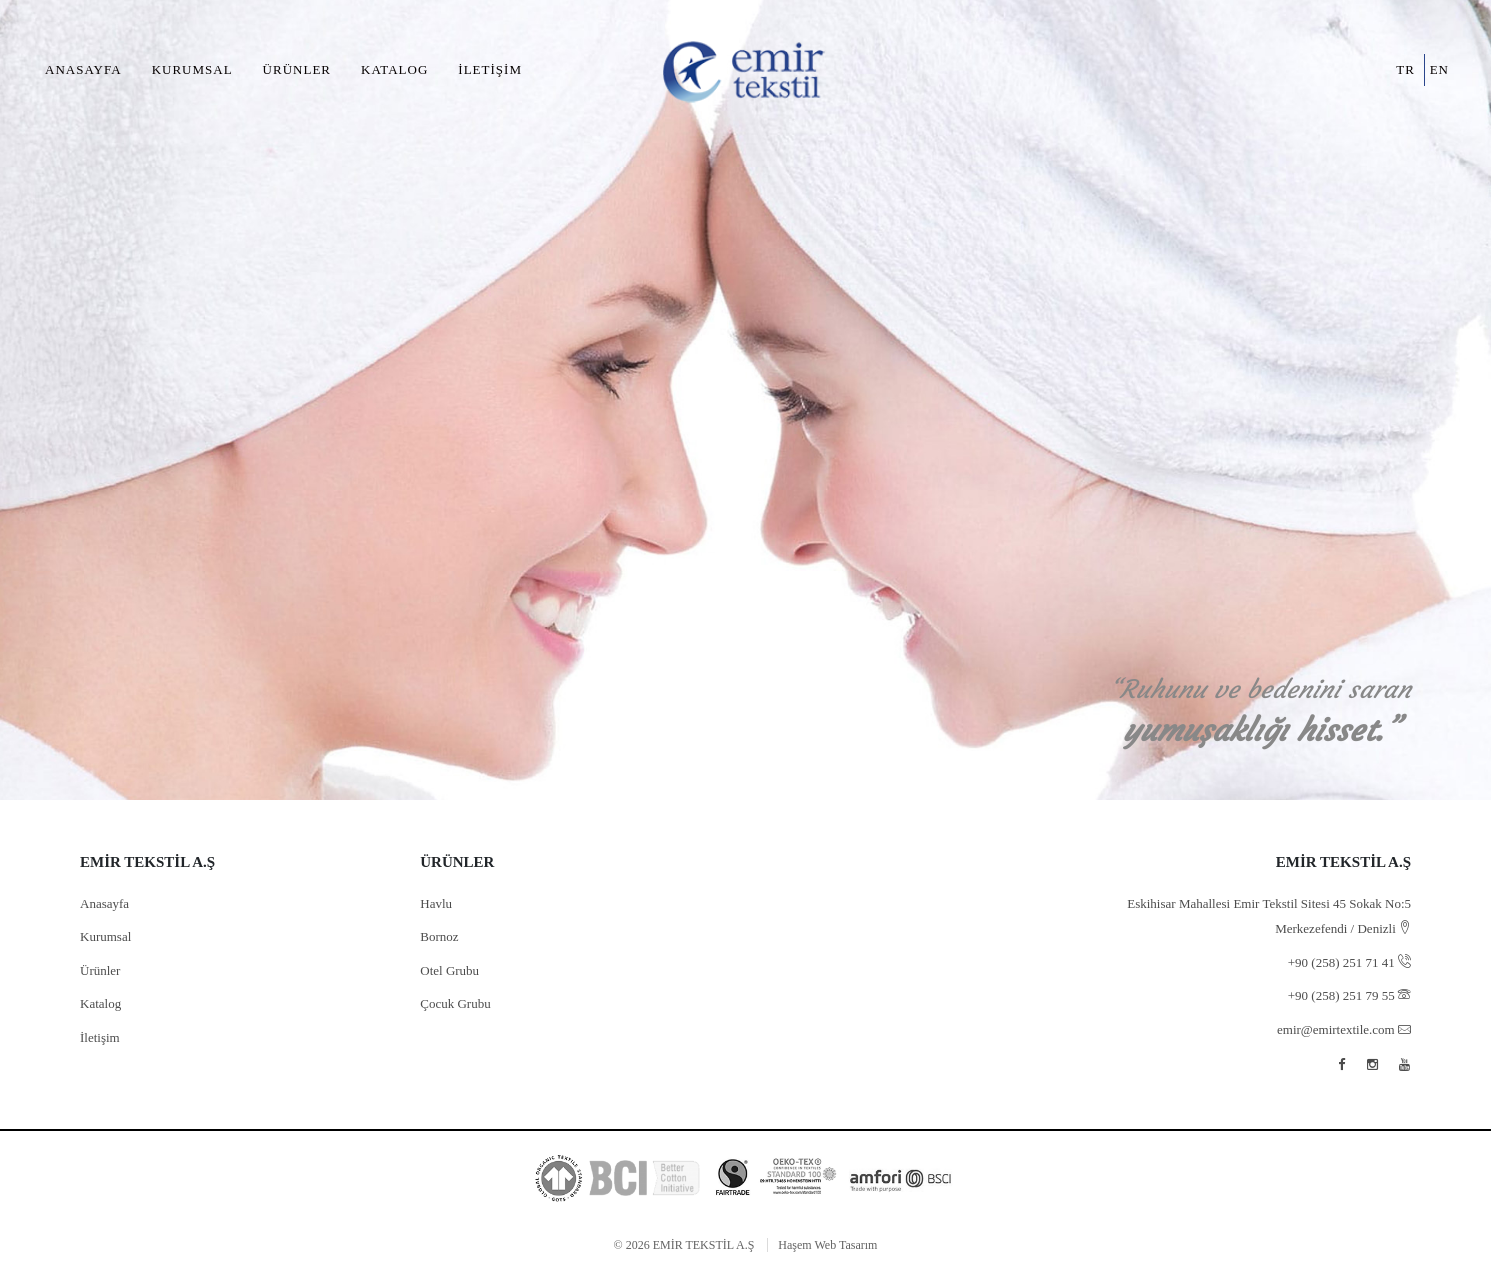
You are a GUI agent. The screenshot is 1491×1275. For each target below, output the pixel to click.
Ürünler (297, 69)
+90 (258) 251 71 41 (1349, 962)
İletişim (490, 69)
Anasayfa (83, 69)
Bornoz (439, 936)
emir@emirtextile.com (1344, 1029)
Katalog (394, 69)
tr (1405, 69)
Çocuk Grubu (455, 1003)
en (1439, 69)
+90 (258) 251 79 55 (1349, 995)
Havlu (436, 903)
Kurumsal (192, 69)
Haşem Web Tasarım (827, 1245)
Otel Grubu (449, 970)
